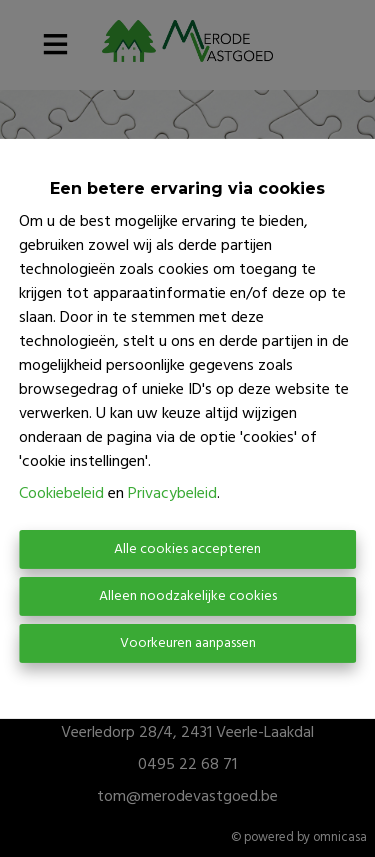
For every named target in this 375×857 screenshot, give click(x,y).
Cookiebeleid (61, 494)
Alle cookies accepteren (187, 549)
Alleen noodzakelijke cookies (188, 596)
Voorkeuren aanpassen (188, 643)
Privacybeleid (172, 494)
